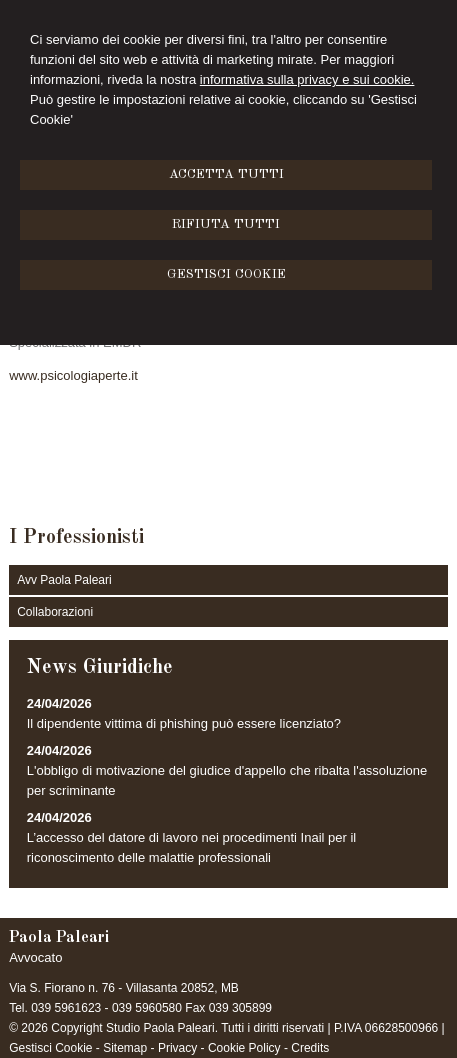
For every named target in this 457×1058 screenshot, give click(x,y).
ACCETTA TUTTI (226, 174)
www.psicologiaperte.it (73, 375)
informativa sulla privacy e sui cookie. (307, 79)
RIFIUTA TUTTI (226, 224)
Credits (310, 1048)
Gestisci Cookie (50, 1048)
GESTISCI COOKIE (226, 274)
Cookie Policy (244, 1048)
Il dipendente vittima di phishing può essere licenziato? (184, 723)
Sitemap (125, 1048)
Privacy (177, 1048)
